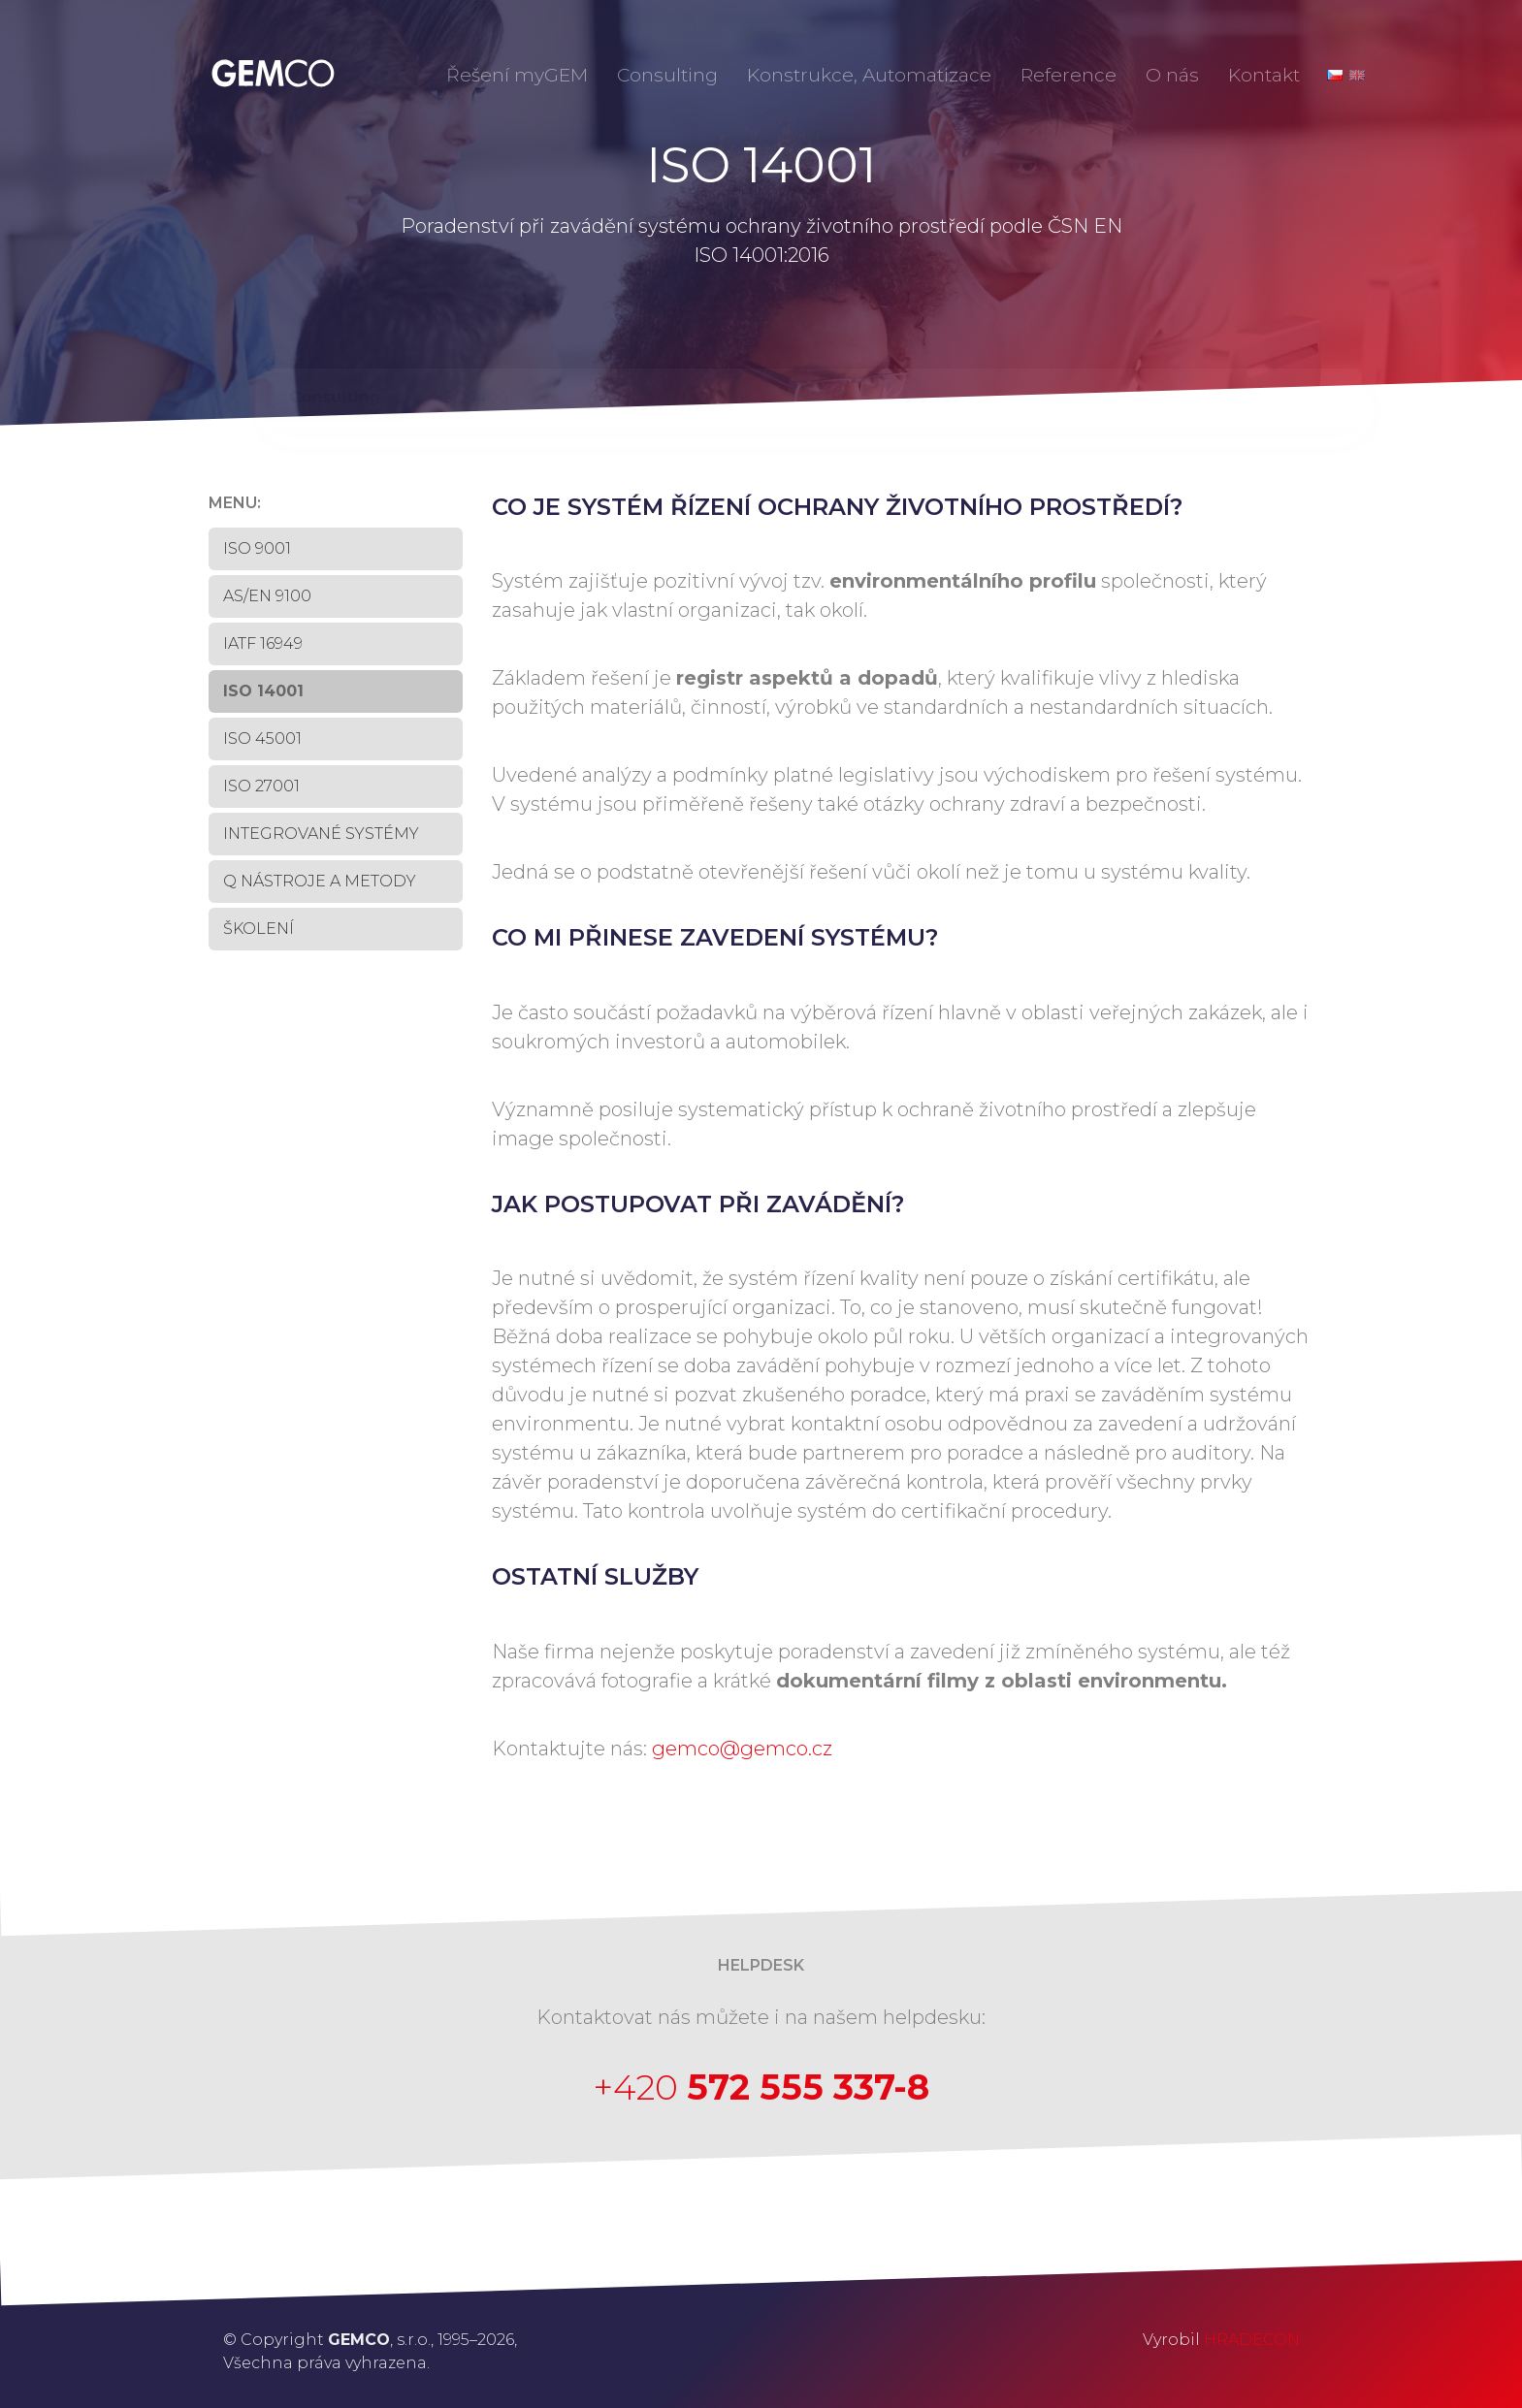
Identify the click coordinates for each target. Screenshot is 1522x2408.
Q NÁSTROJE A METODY (319, 881)
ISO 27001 (261, 786)
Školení (258, 928)
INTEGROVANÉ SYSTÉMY (321, 833)
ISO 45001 (262, 738)
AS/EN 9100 (267, 596)
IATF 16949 (263, 643)
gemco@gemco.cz (742, 1748)
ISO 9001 (257, 548)
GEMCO (272, 73)
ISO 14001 (263, 691)
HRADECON (1252, 2339)
